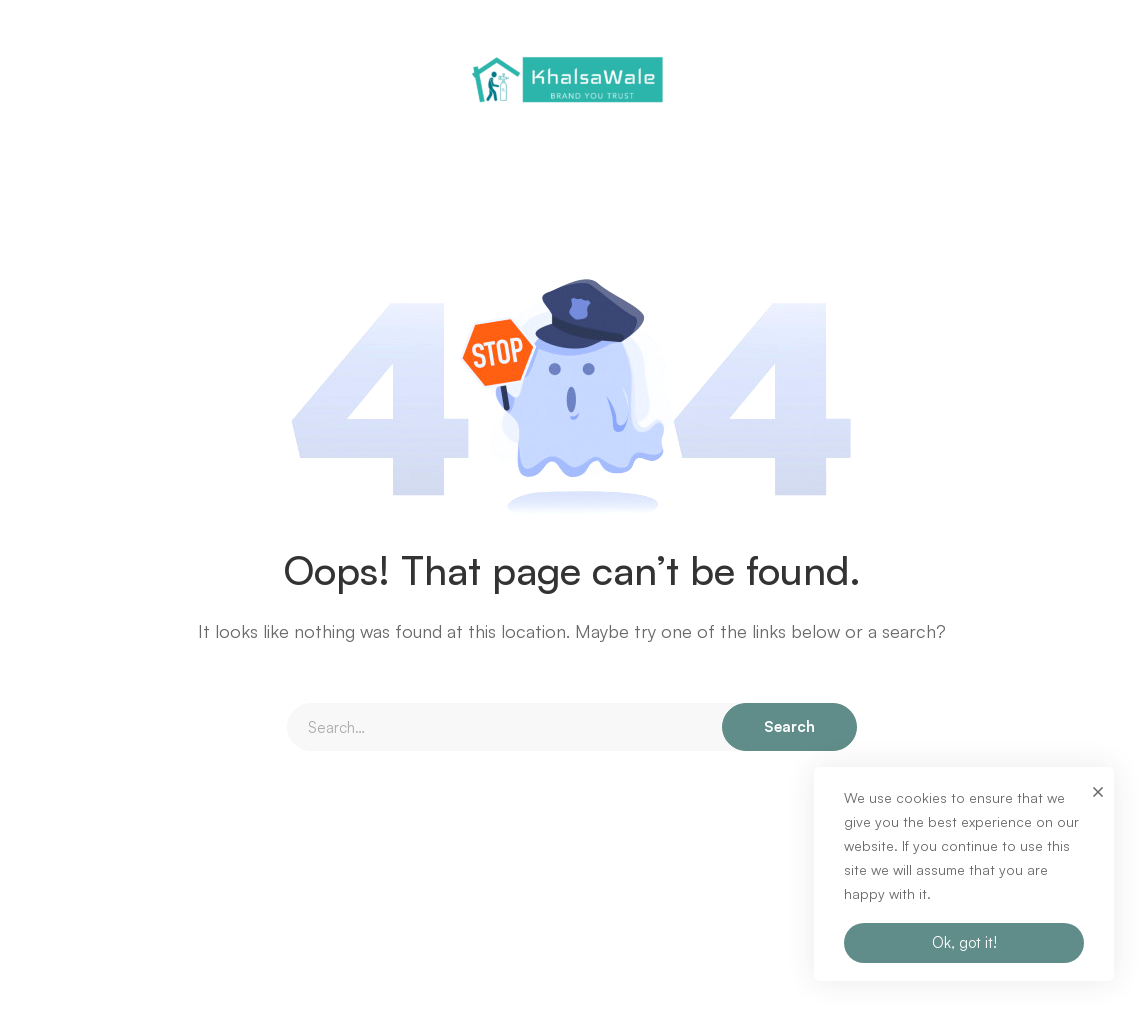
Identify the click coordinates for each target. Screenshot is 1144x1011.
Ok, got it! (964, 942)
